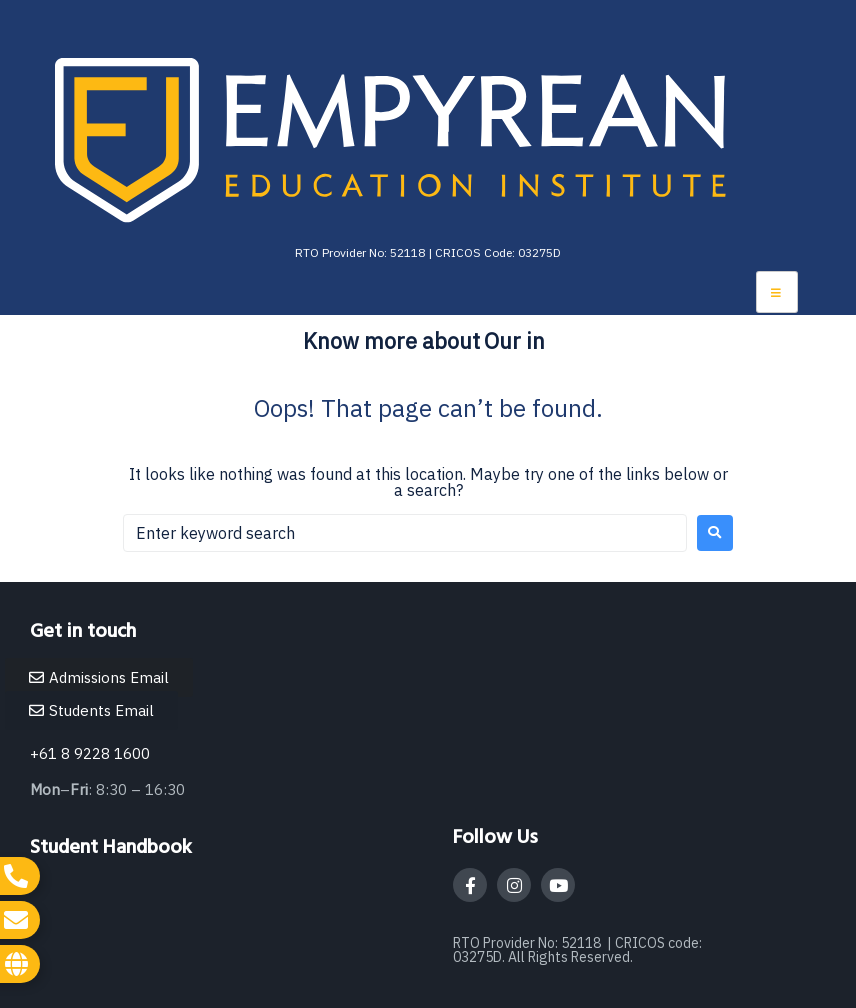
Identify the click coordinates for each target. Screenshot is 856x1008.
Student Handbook (111, 848)
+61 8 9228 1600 (90, 753)
